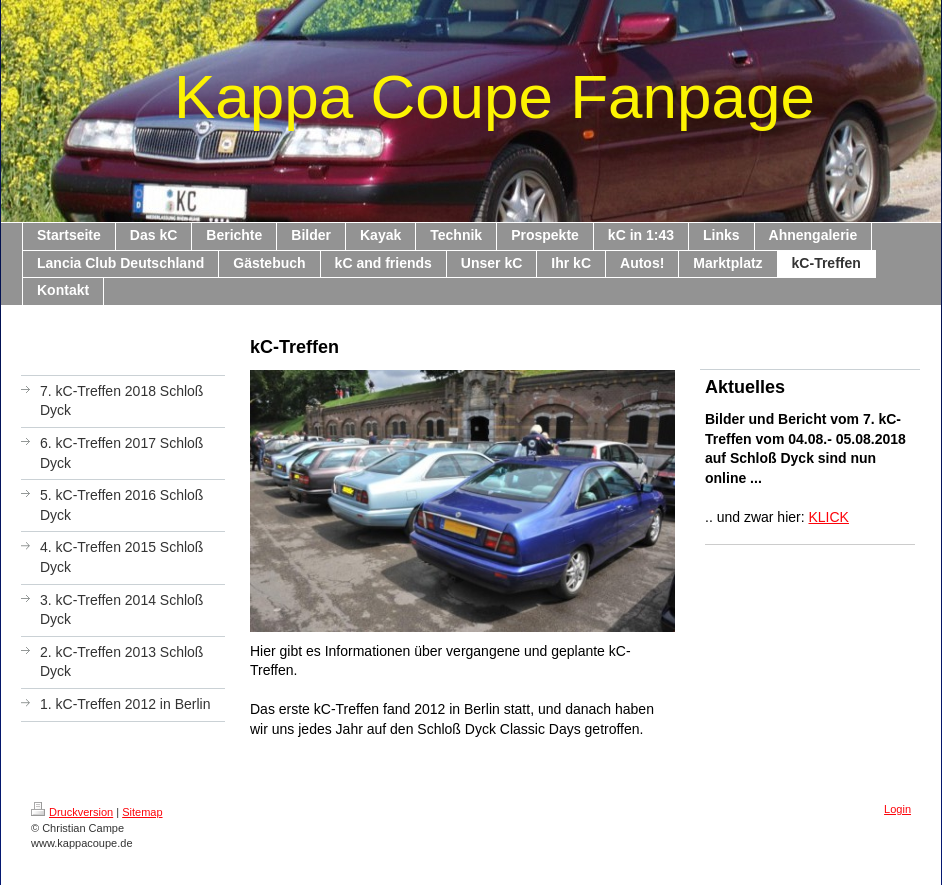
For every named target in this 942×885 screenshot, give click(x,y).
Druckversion (72, 812)
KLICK (829, 517)
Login (897, 809)
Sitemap (142, 812)
